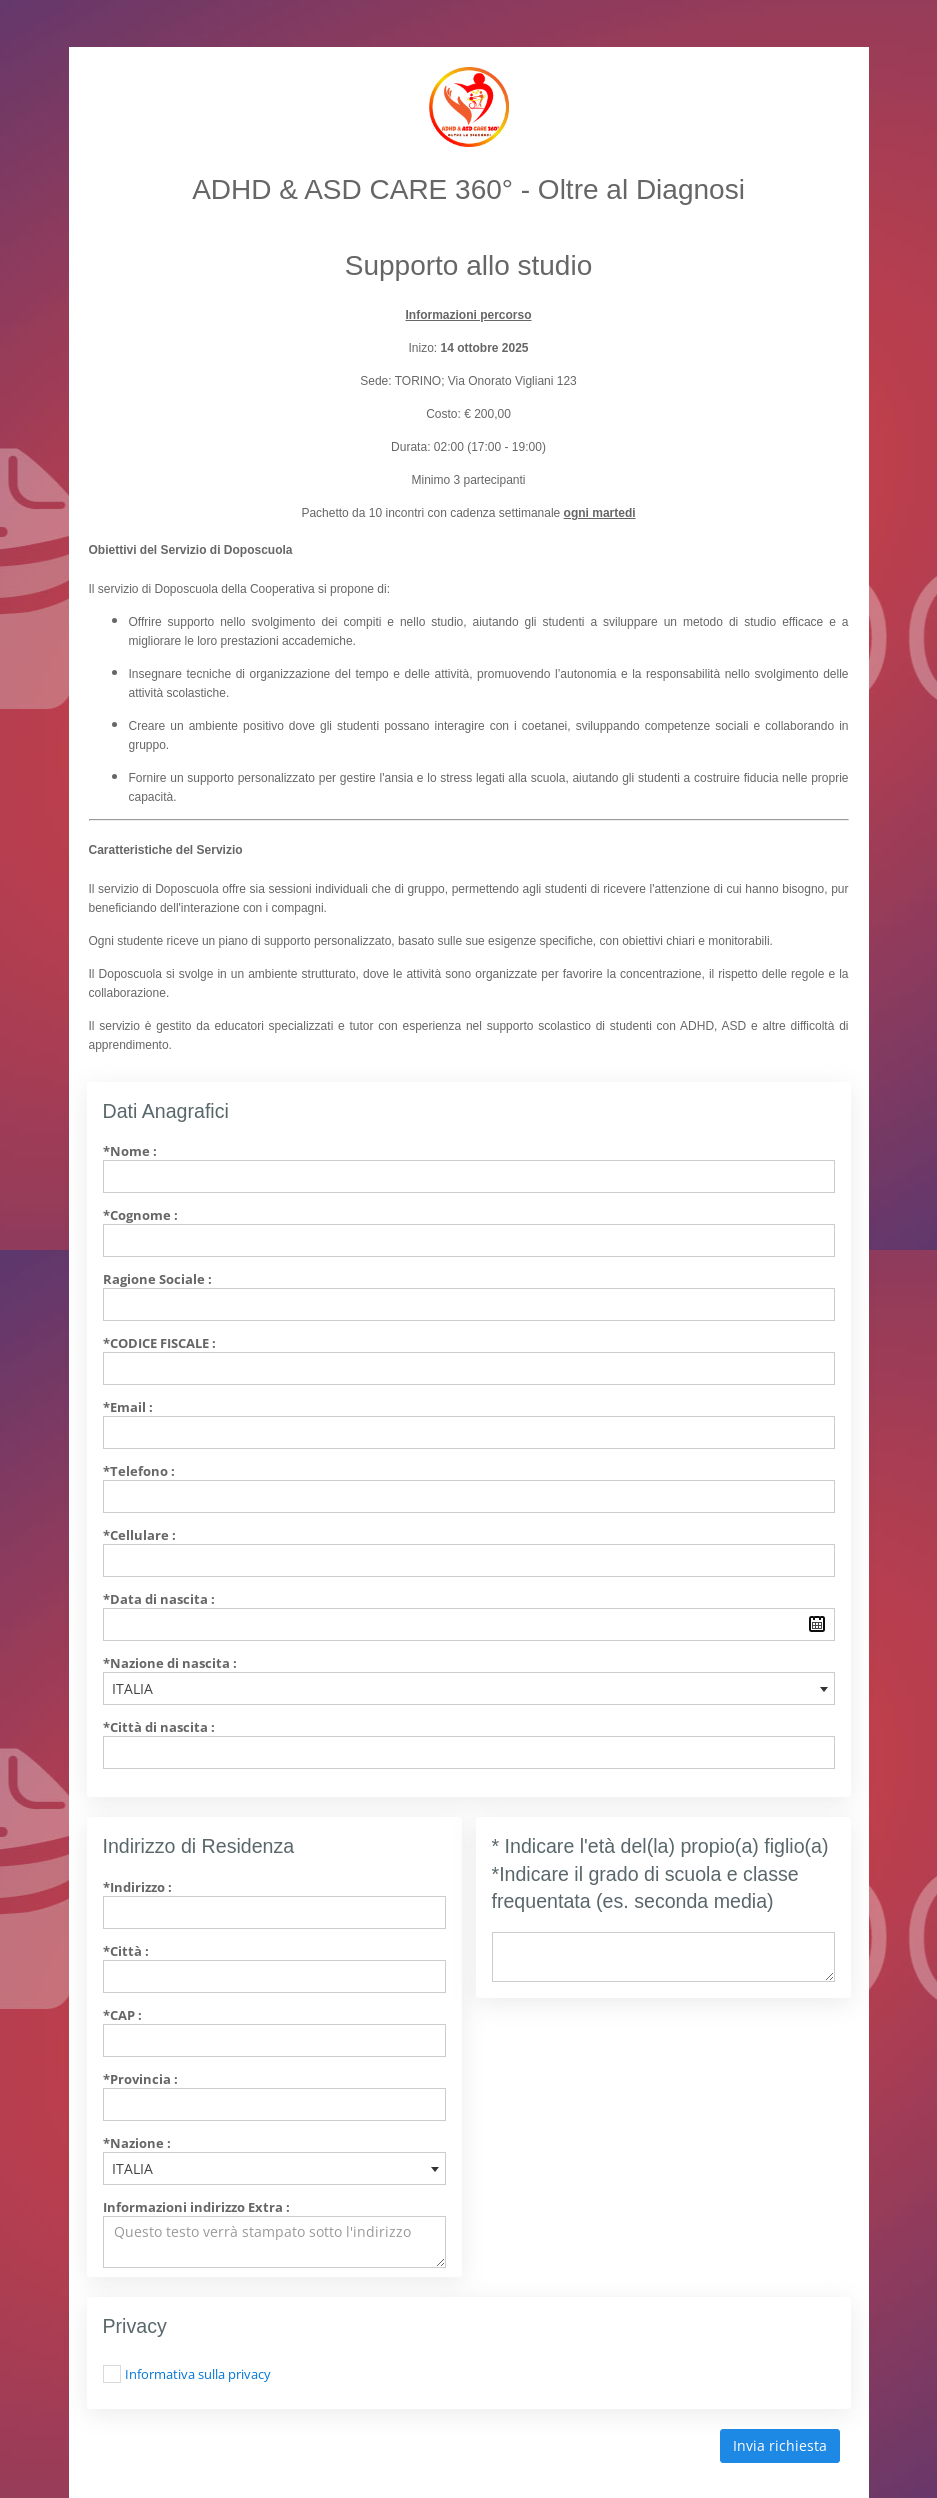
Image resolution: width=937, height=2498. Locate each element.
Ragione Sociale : (157, 1279)
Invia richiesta (780, 2445)
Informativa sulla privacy (198, 2374)
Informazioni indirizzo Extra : (196, 2207)
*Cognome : (140, 1215)
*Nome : (130, 1151)
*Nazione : (137, 2143)
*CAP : (122, 2015)
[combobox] (469, 1688)
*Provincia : (140, 2079)
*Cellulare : (139, 1535)
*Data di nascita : (159, 1599)
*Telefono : (139, 1471)
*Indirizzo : (137, 1887)
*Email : (128, 1407)
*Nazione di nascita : (170, 1663)
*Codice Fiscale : (159, 1343)
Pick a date (817, 1624)
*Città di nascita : (159, 1727)
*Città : (126, 1951)
